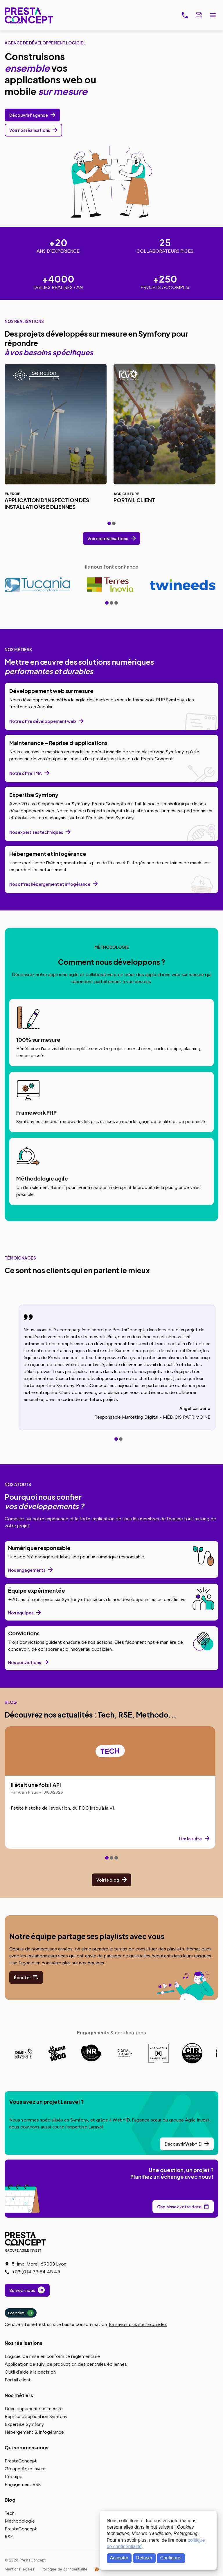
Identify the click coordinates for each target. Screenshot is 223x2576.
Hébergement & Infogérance (34, 2432)
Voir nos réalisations (29, 130)
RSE (9, 2536)
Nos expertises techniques (36, 832)
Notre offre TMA (25, 773)
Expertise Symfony (24, 2424)
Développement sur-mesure (34, 2408)
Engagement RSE (23, 2484)
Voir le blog (107, 1879)
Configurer (171, 2557)
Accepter (119, 2557)
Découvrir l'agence (28, 115)
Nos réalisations (23, 2343)
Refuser (144, 2557)
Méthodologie (20, 2521)
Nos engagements (26, 1570)
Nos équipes (20, 1612)
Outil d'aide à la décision (30, 2372)
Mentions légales (20, 2569)
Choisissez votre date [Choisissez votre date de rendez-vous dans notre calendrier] (179, 2206)
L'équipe (13, 2476)
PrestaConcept (29, 15)
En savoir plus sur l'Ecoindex (138, 2324)
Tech (10, 2513)
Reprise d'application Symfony (36, 2416)
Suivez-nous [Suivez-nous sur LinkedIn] (22, 2290)
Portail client (18, 2380)
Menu (212, 15)
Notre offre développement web (42, 721)
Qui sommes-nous (26, 2447)
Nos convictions (24, 1662)
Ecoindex (21, 2313)
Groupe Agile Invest (25, 2468)
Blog (10, 2500)
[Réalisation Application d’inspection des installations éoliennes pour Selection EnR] (56, 439)
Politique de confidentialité (64, 2569)
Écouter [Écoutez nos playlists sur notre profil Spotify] (22, 1977)
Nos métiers (19, 2395)
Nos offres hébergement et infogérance (49, 884)
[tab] (109, 523)
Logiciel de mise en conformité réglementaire (52, 2356)
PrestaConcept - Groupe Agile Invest (26, 2242)
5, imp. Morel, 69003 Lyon (39, 2264)
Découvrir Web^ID (183, 2143)
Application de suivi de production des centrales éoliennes (66, 2364)
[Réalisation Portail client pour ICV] (164, 439)
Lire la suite (190, 1838)
